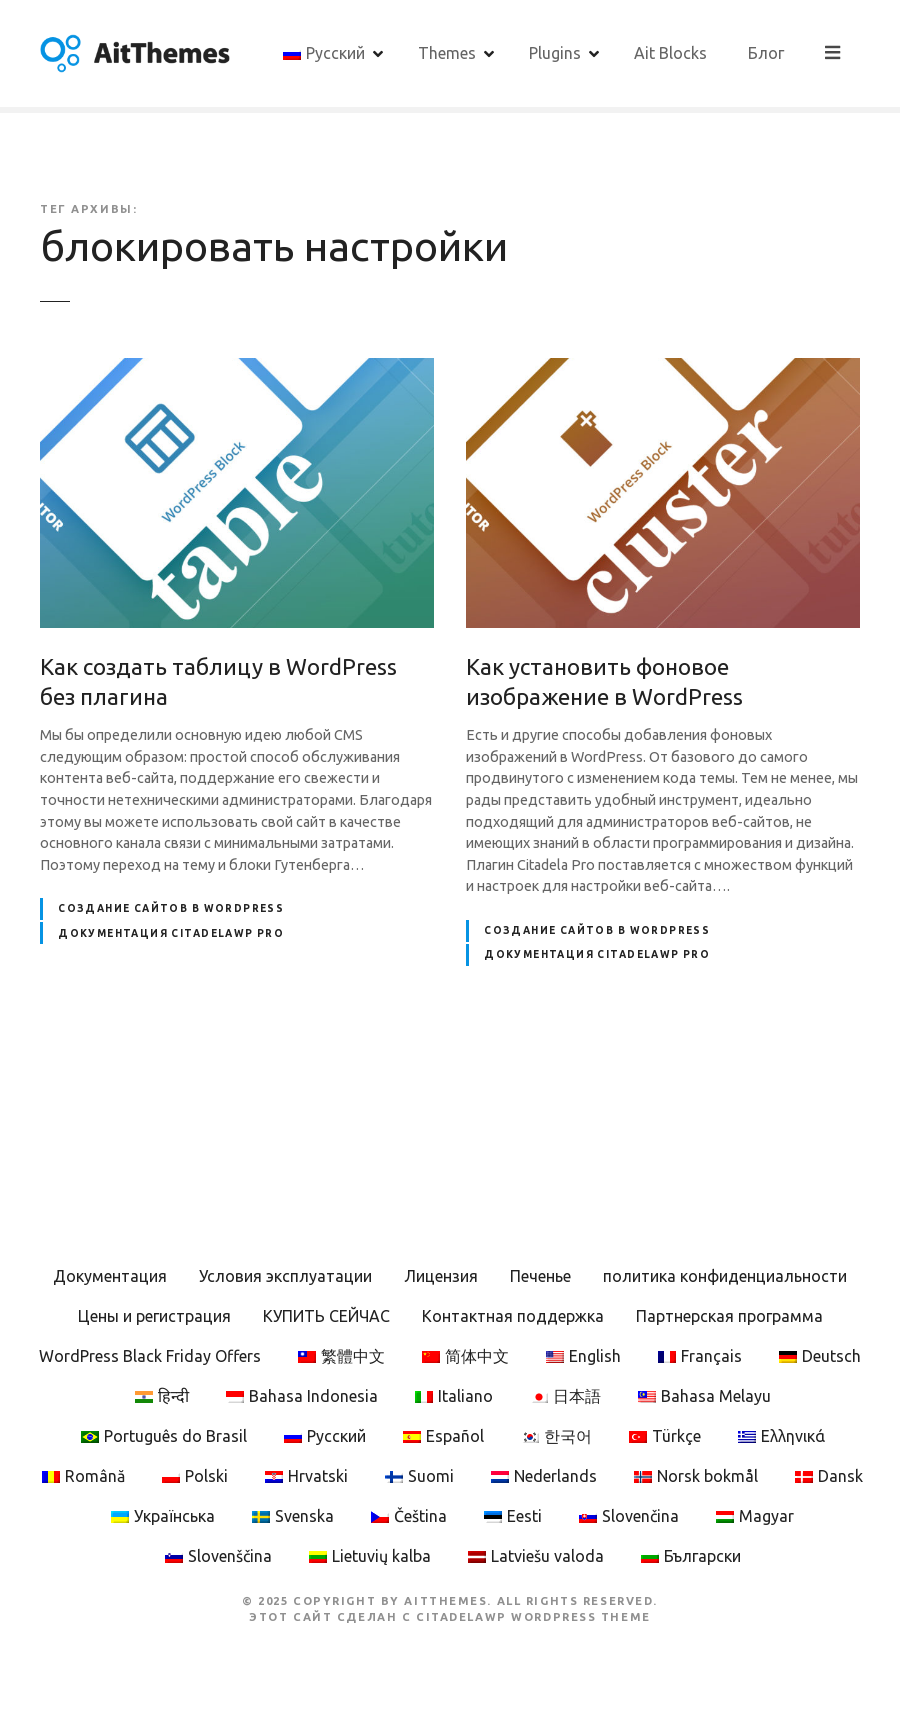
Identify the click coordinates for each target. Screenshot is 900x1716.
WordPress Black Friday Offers (150, 1356)
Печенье (540, 1276)
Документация (110, 1276)
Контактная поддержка (513, 1316)
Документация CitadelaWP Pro (171, 933)
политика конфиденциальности (725, 1276)
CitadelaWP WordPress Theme (533, 1617)
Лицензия (441, 1276)
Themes (525, 53)
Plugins (633, 53)
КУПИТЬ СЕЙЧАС (326, 1316)
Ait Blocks (748, 53)
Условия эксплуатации (285, 1276)
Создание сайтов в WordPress (171, 908)
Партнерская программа (729, 1316)
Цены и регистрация (154, 1316)
